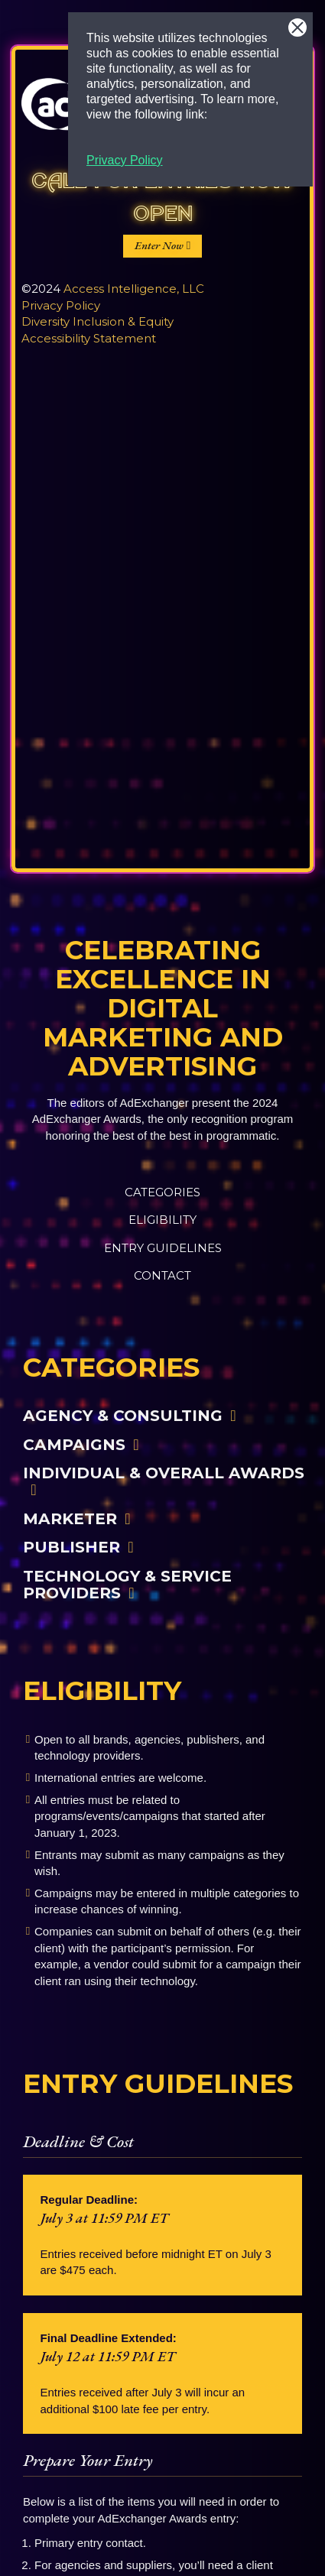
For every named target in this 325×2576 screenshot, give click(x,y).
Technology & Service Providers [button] (127, 1584)
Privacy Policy (124, 160)
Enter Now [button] (159, 245)
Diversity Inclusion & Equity (97, 321)
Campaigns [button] (74, 1444)
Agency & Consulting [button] (123, 1415)
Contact (162, 1275)
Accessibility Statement (88, 338)
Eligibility (162, 1219)
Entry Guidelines (163, 1248)
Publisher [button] (71, 1546)
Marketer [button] (70, 1518)
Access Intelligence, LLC (133, 288)
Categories (162, 1192)
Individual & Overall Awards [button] (163, 1472)
